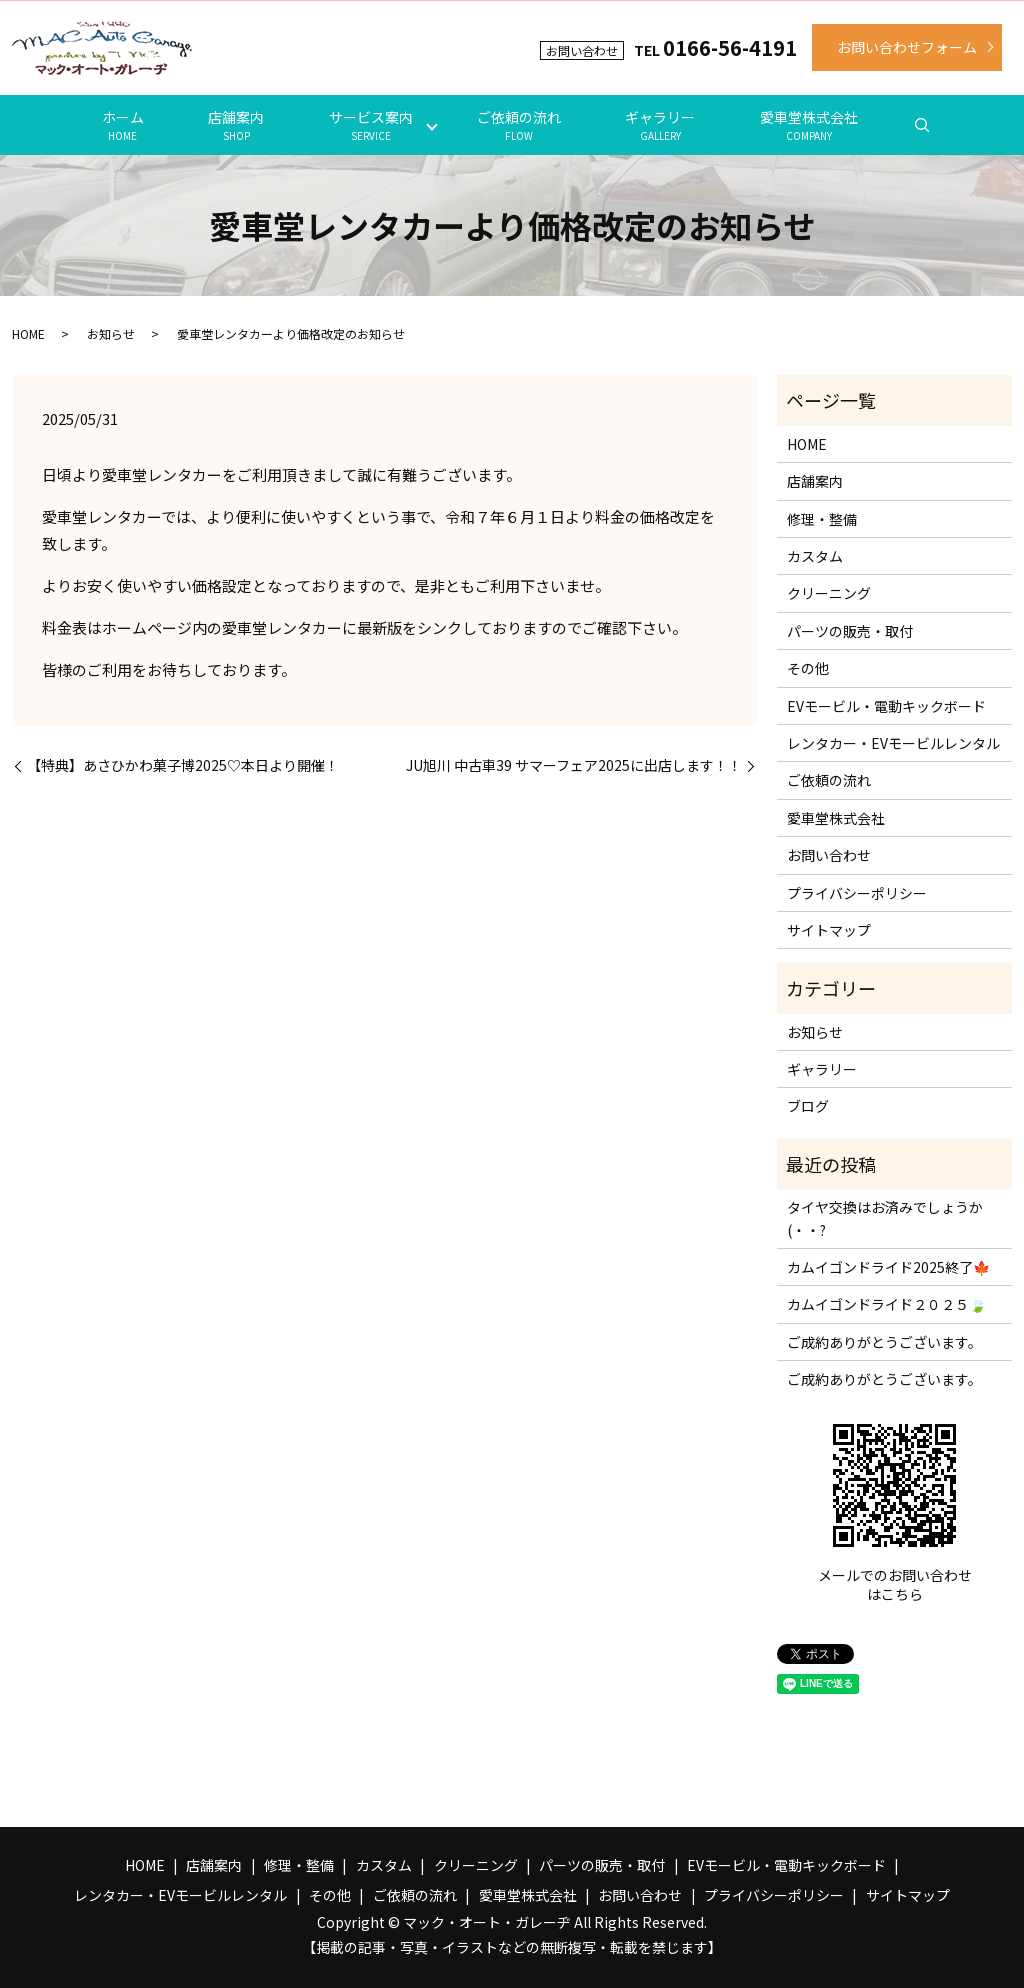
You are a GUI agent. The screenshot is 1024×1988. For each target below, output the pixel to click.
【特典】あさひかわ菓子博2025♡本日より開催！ (183, 765)
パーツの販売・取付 (850, 631)
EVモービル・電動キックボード (886, 706)
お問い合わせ (829, 855)
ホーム (123, 125)
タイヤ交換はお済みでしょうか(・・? (885, 1218)
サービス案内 (371, 125)
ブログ (808, 1106)
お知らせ (111, 333)
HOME (28, 333)
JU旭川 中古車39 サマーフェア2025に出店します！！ (574, 765)
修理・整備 (822, 519)
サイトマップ (829, 930)
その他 (808, 668)
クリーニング (829, 593)
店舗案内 (236, 125)
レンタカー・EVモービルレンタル (893, 743)
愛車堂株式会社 (809, 125)
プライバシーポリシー (857, 893)
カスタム (815, 556)
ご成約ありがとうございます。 (884, 1342)
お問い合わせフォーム (907, 47)
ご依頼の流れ (519, 125)
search (922, 125)
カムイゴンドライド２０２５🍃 (886, 1304)
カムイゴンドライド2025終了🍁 (888, 1267)
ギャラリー (660, 125)
